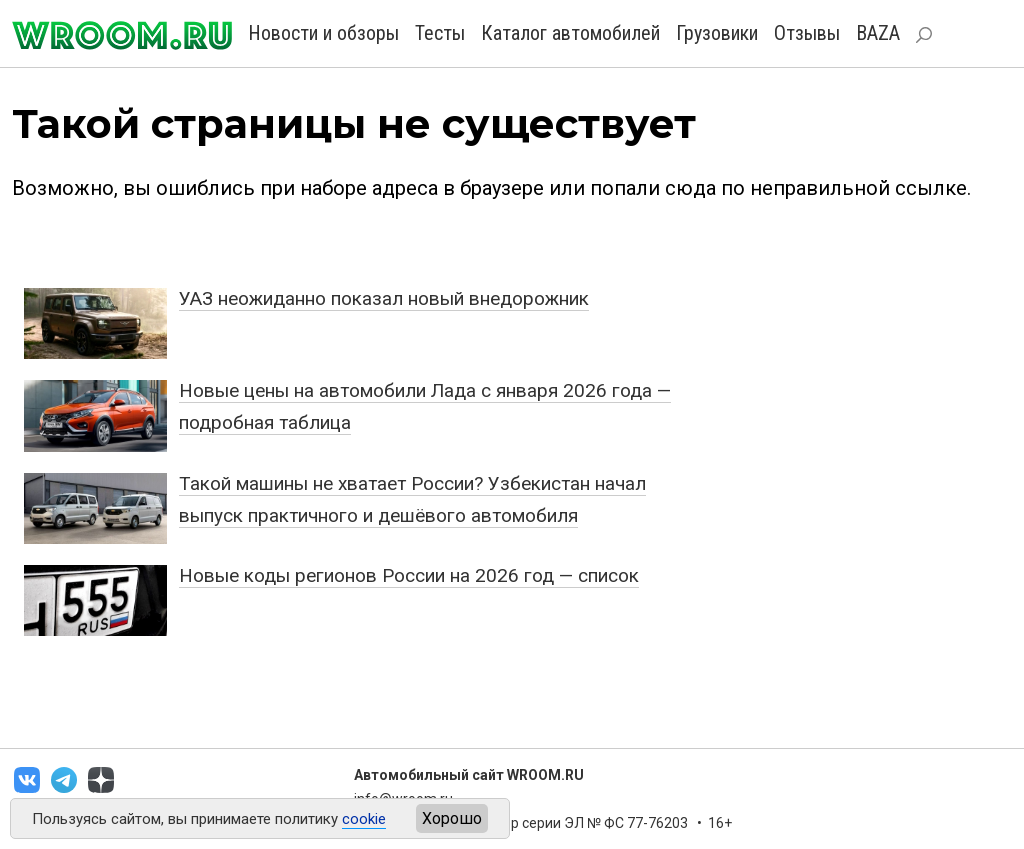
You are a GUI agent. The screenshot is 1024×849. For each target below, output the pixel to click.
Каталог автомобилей (570, 33)
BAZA (878, 33)
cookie (364, 819)
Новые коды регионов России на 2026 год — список (409, 575)
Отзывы (807, 33)
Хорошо (452, 818)
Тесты (440, 33)
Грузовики (717, 33)
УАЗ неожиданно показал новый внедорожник (384, 298)
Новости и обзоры (323, 33)
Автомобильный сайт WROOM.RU (469, 775)
